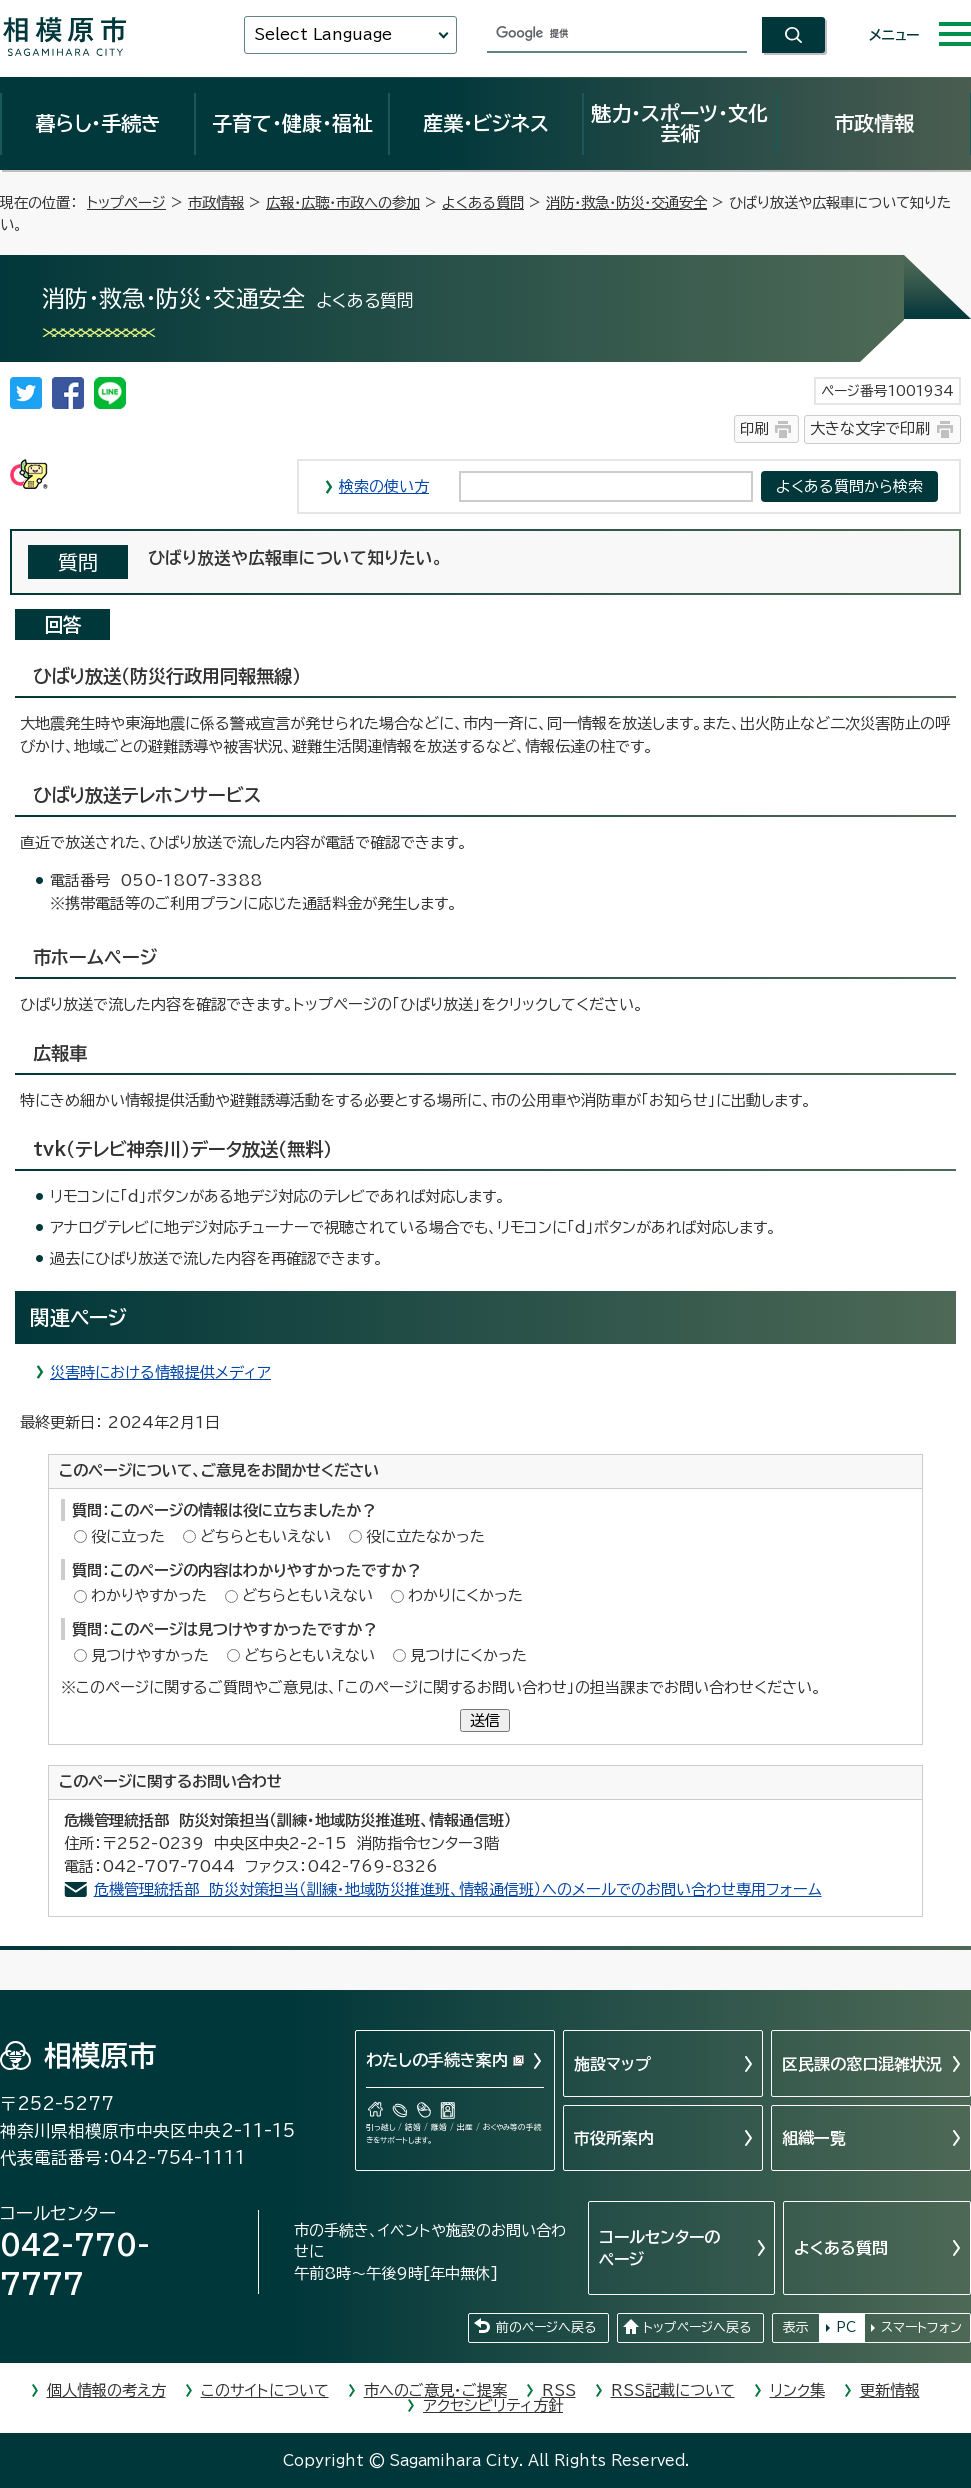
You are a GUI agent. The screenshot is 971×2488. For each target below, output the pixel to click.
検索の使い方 (384, 486)
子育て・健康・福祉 (292, 123)
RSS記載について (673, 2390)
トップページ (126, 202)
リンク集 (797, 2390)
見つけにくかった (468, 1655)
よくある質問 (483, 202)
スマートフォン (921, 2327)
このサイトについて (265, 2390)
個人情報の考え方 (106, 2390)
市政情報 (874, 123)
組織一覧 (814, 2138)
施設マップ (612, 2064)
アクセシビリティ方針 (493, 2405)
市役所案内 (614, 2138)
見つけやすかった (150, 1655)
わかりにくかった (465, 1595)
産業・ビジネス (486, 123)
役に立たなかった (425, 1536)
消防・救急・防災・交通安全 (626, 202)
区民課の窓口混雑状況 (862, 2064)
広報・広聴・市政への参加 (343, 202)
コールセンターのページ (659, 2248)
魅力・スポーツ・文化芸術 (679, 123)
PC (846, 2327)
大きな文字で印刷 (870, 428)
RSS (559, 2390)
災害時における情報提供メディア (160, 1372)
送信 (485, 1720)
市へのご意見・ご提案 (435, 2390)
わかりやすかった (149, 1595)
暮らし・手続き (98, 123)
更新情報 (890, 2390)
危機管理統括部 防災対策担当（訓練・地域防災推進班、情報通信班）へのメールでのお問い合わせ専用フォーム (458, 1889)
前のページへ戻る (546, 2327)
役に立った (128, 1536)
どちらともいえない (265, 1536)
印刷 (754, 428)
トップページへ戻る (697, 2327)
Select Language (323, 34)
